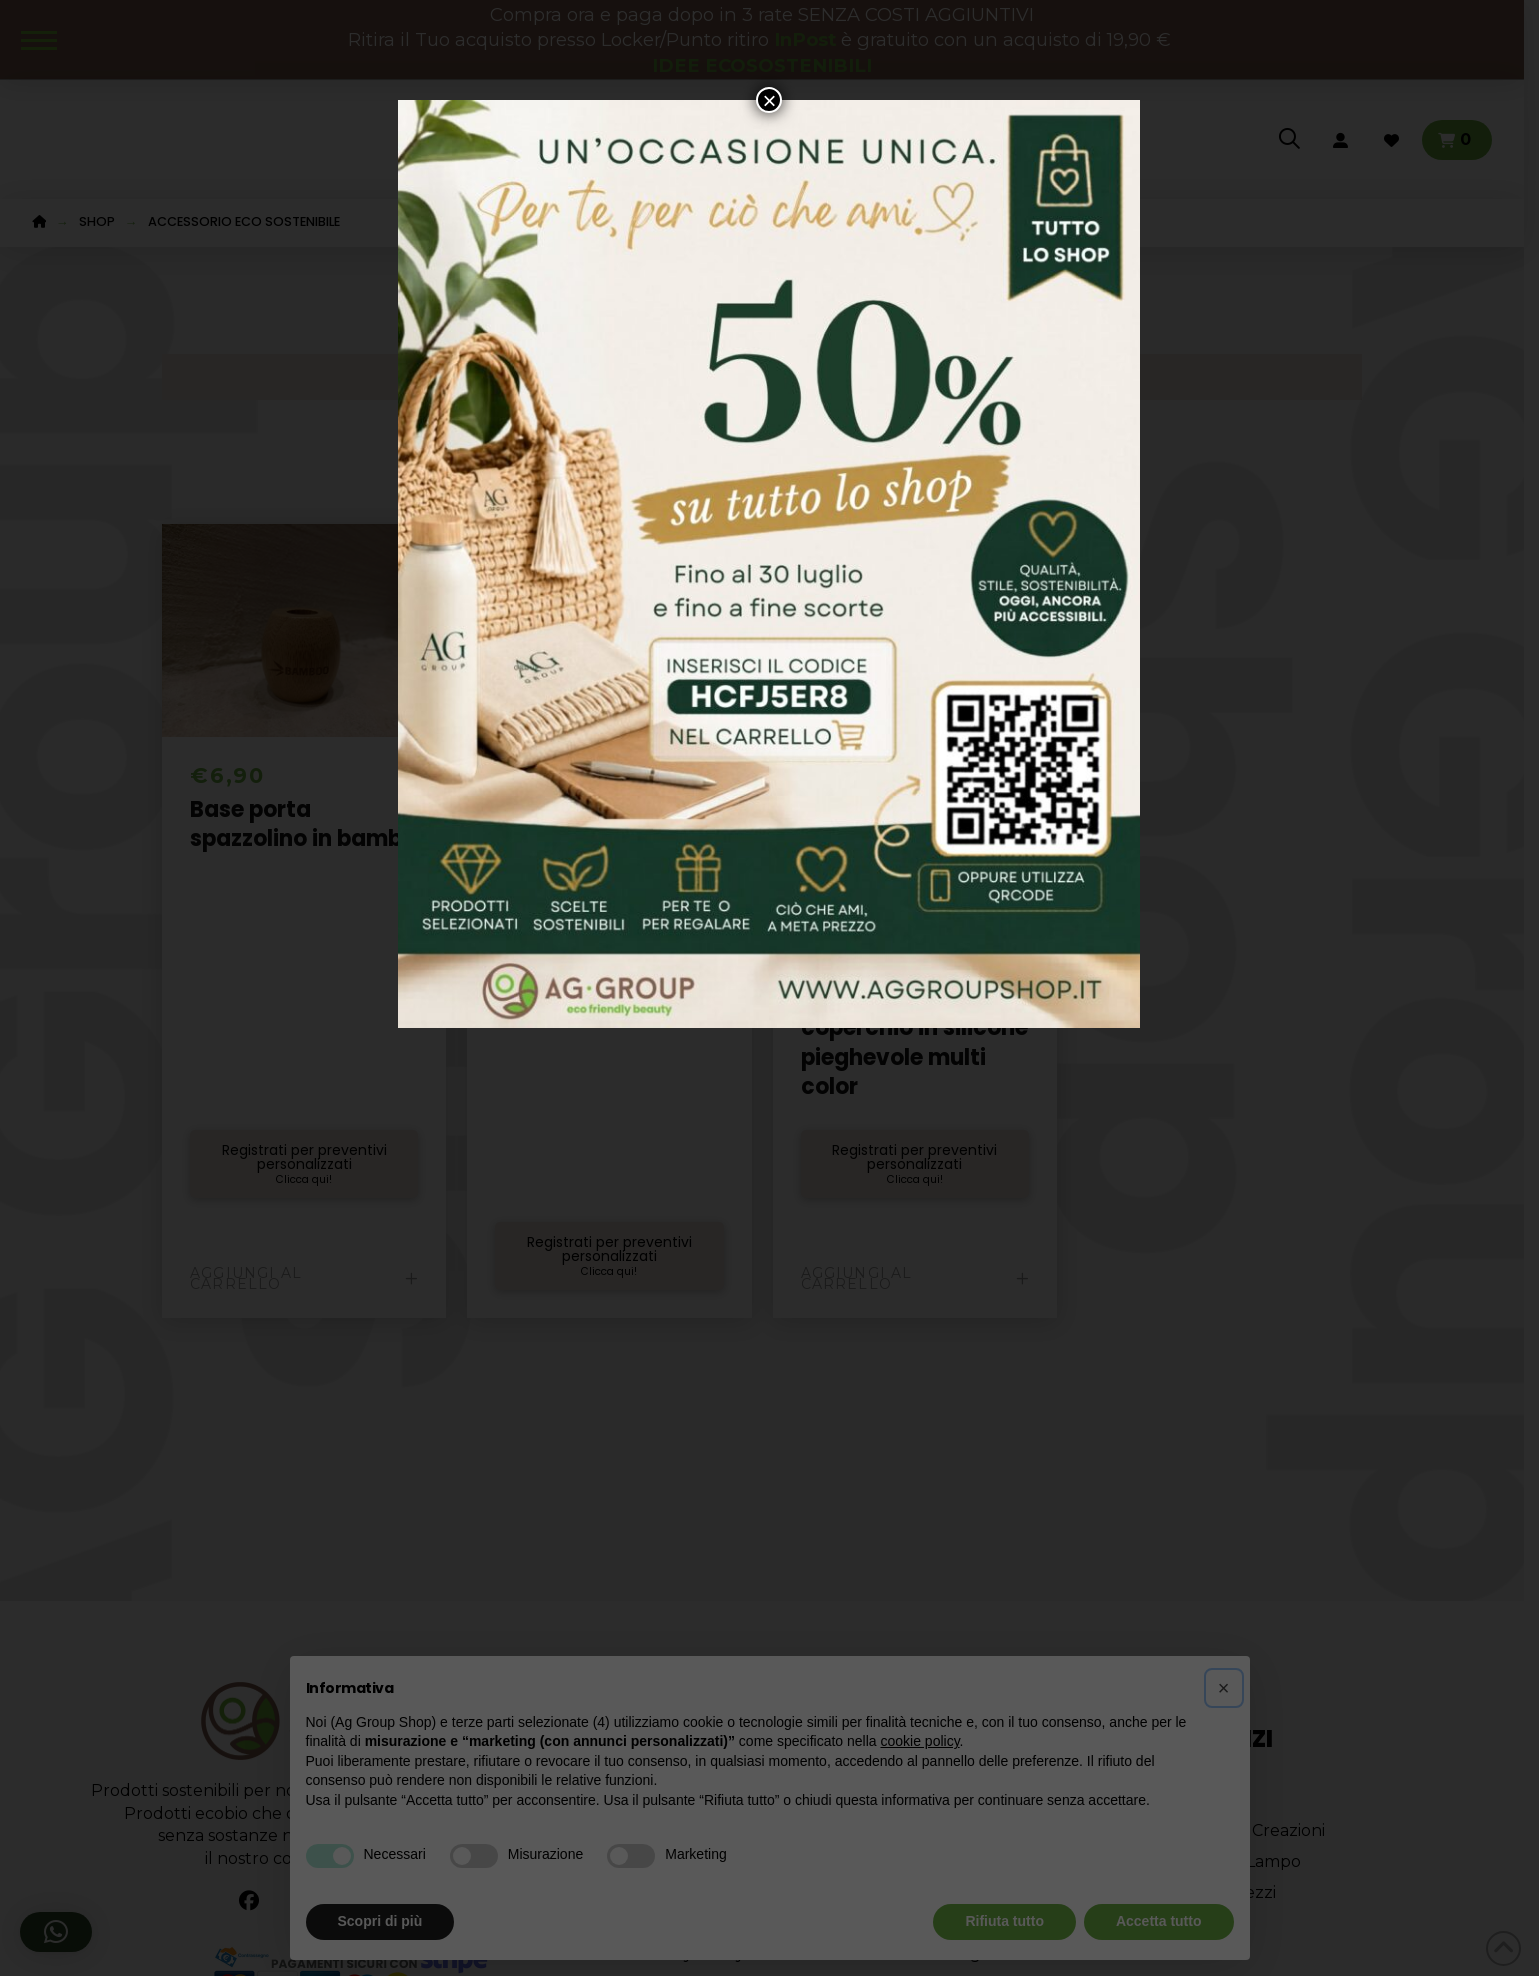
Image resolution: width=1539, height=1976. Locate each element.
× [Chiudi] (769, 100)
